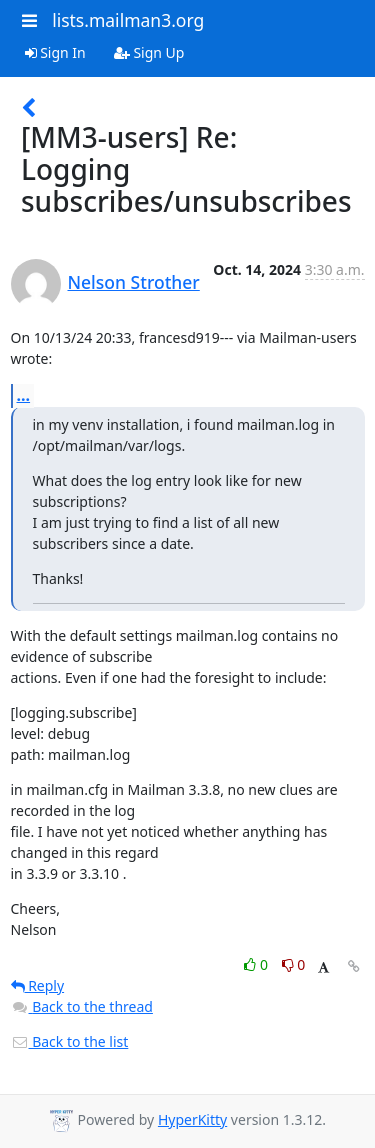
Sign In (55, 52)
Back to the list (70, 1041)
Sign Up (149, 52)
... (24, 395)
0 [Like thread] (257, 964)
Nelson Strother (134, 282)
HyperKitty (192, 1119)
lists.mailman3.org (128, 20)
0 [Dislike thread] (294, 964)
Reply (38, 985)
